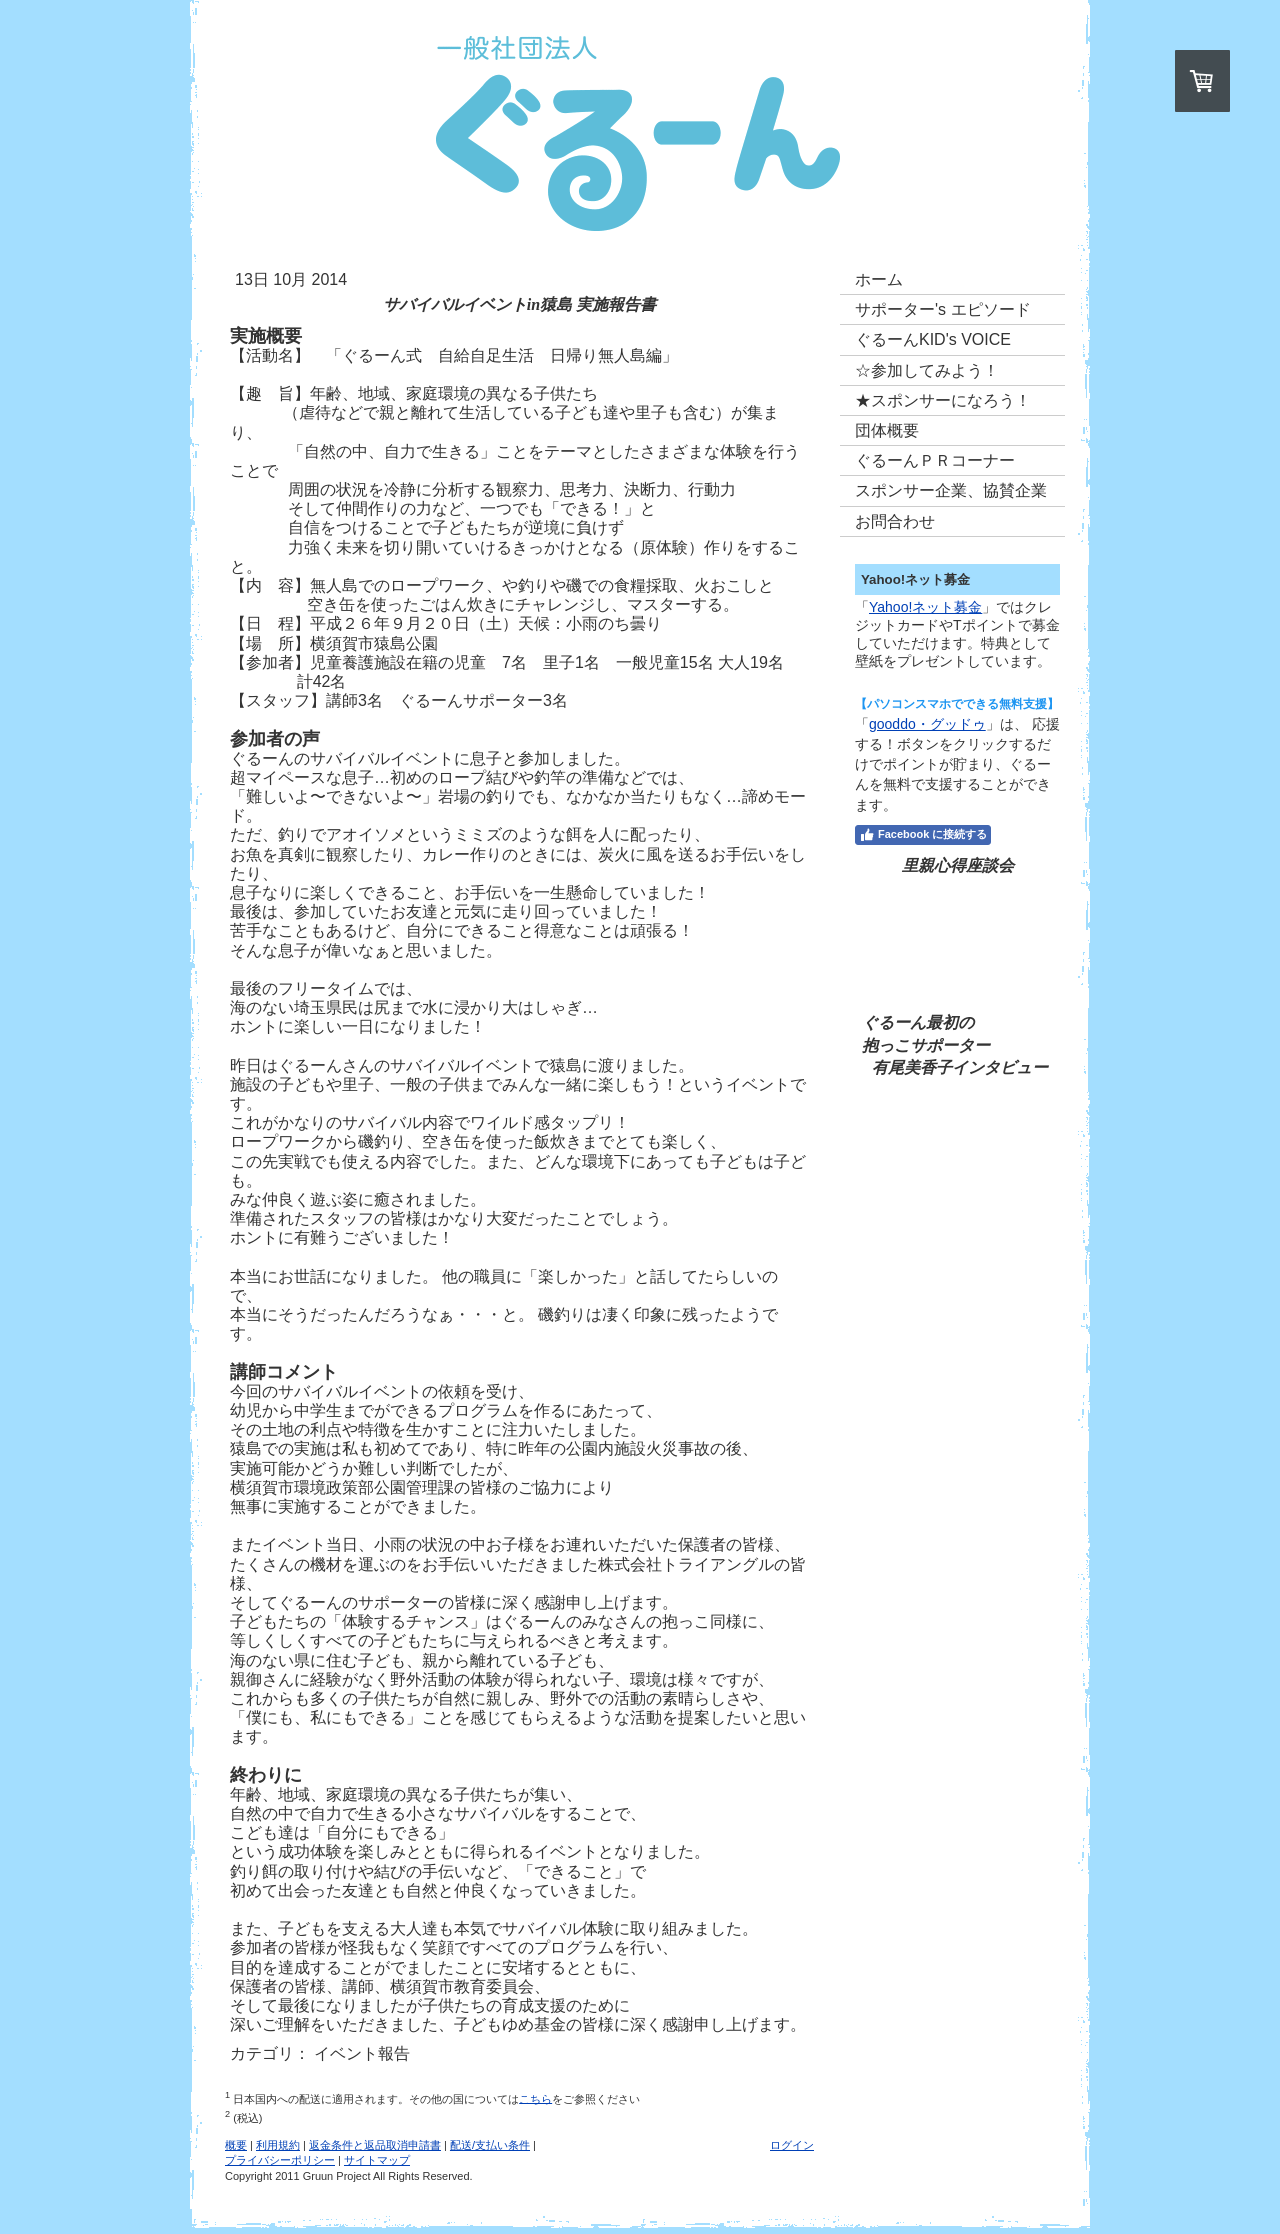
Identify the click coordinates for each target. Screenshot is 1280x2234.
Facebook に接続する (923, 835)
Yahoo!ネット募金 (925, 607)
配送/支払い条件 (490, 2145)
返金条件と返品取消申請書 (375, 2145)
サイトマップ (377, 2160)
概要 (236, 2145)
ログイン (792, 2145)
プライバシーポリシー (280, 2160)
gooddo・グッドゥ (927, 724)
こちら (535, 2098)
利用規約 (278, 2145)
